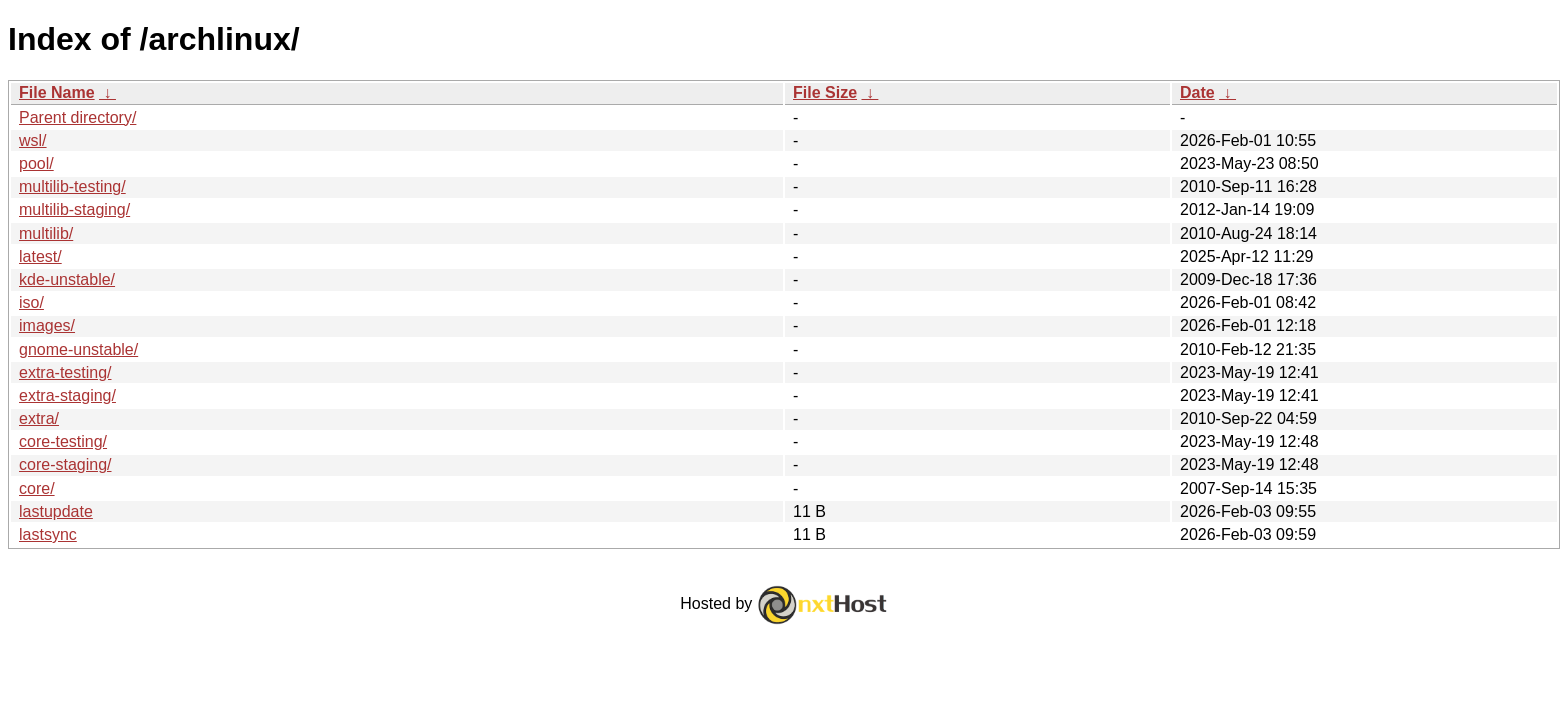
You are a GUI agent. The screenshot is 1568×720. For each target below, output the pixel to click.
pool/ (36, 163)
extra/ (39, 418)
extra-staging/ (67, 395)
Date (1197, 92)
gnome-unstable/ (78, 349)
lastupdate (56, 511)
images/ (47, 325)
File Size (825, 92)
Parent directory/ (77, 117)
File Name (57, 92)
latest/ (40, 256)
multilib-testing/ (72, 186)
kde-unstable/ (67, 279)
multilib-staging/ (74, 209)
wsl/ (33, 140)
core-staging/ (65, 464)
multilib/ (46, 233)
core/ (37, 488)
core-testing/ (63, 441)
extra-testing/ (65, 372)
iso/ (31, 302)
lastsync (48, 534)
